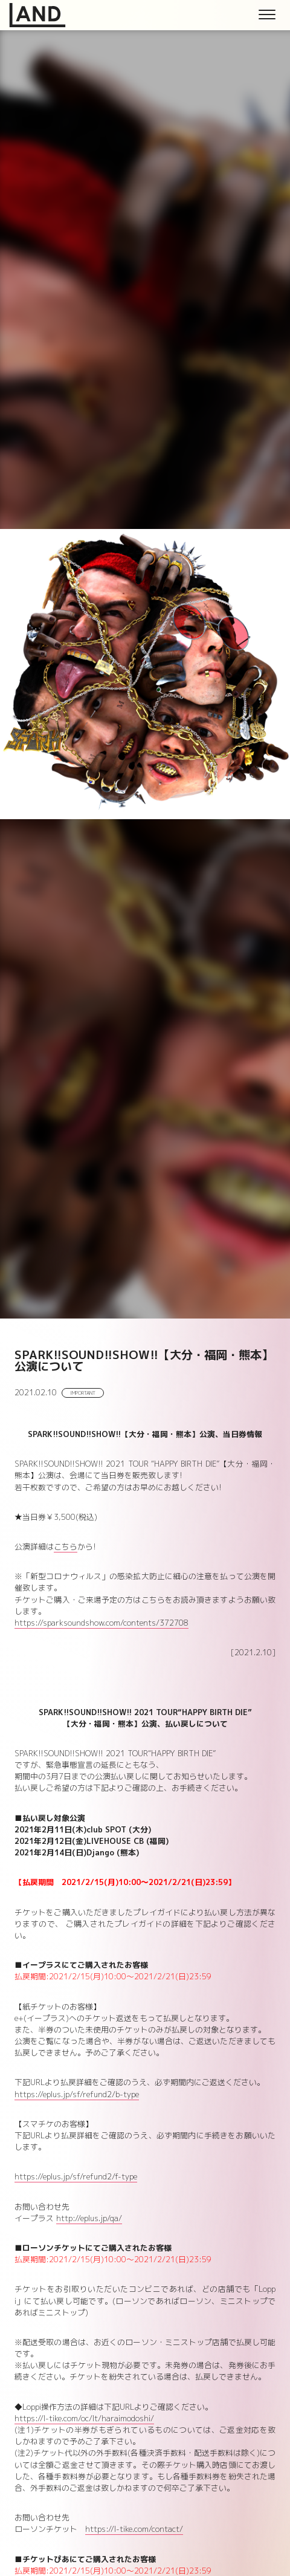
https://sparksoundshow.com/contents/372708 (101, 1622)
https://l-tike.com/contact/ (134, 2528)
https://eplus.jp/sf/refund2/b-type (76, 2094)
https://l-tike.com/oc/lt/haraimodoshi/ (84, 2418)
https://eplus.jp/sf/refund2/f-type (75, 2176)
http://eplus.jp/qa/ (89, 2218)
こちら (65, 1546)
